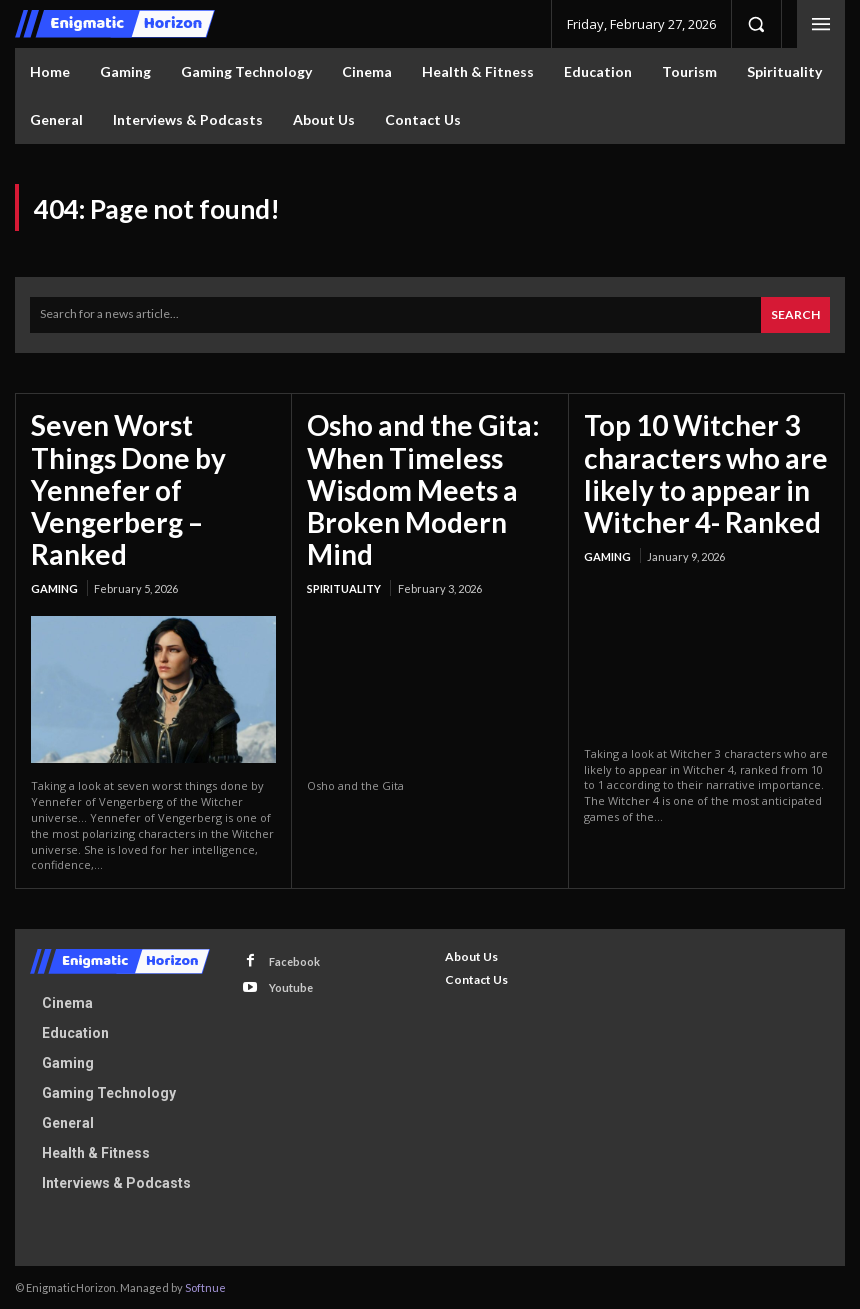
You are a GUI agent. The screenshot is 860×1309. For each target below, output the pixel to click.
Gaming (54, 587)
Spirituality (344, 587)
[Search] (795, 314)
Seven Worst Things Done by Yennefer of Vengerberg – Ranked (128, 488)
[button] (756, 24)
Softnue (205, 1286)
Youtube (291, 986)
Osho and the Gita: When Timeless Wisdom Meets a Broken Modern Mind (423, 488)
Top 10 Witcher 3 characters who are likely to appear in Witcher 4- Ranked (706, 472)
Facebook (294, 960)
